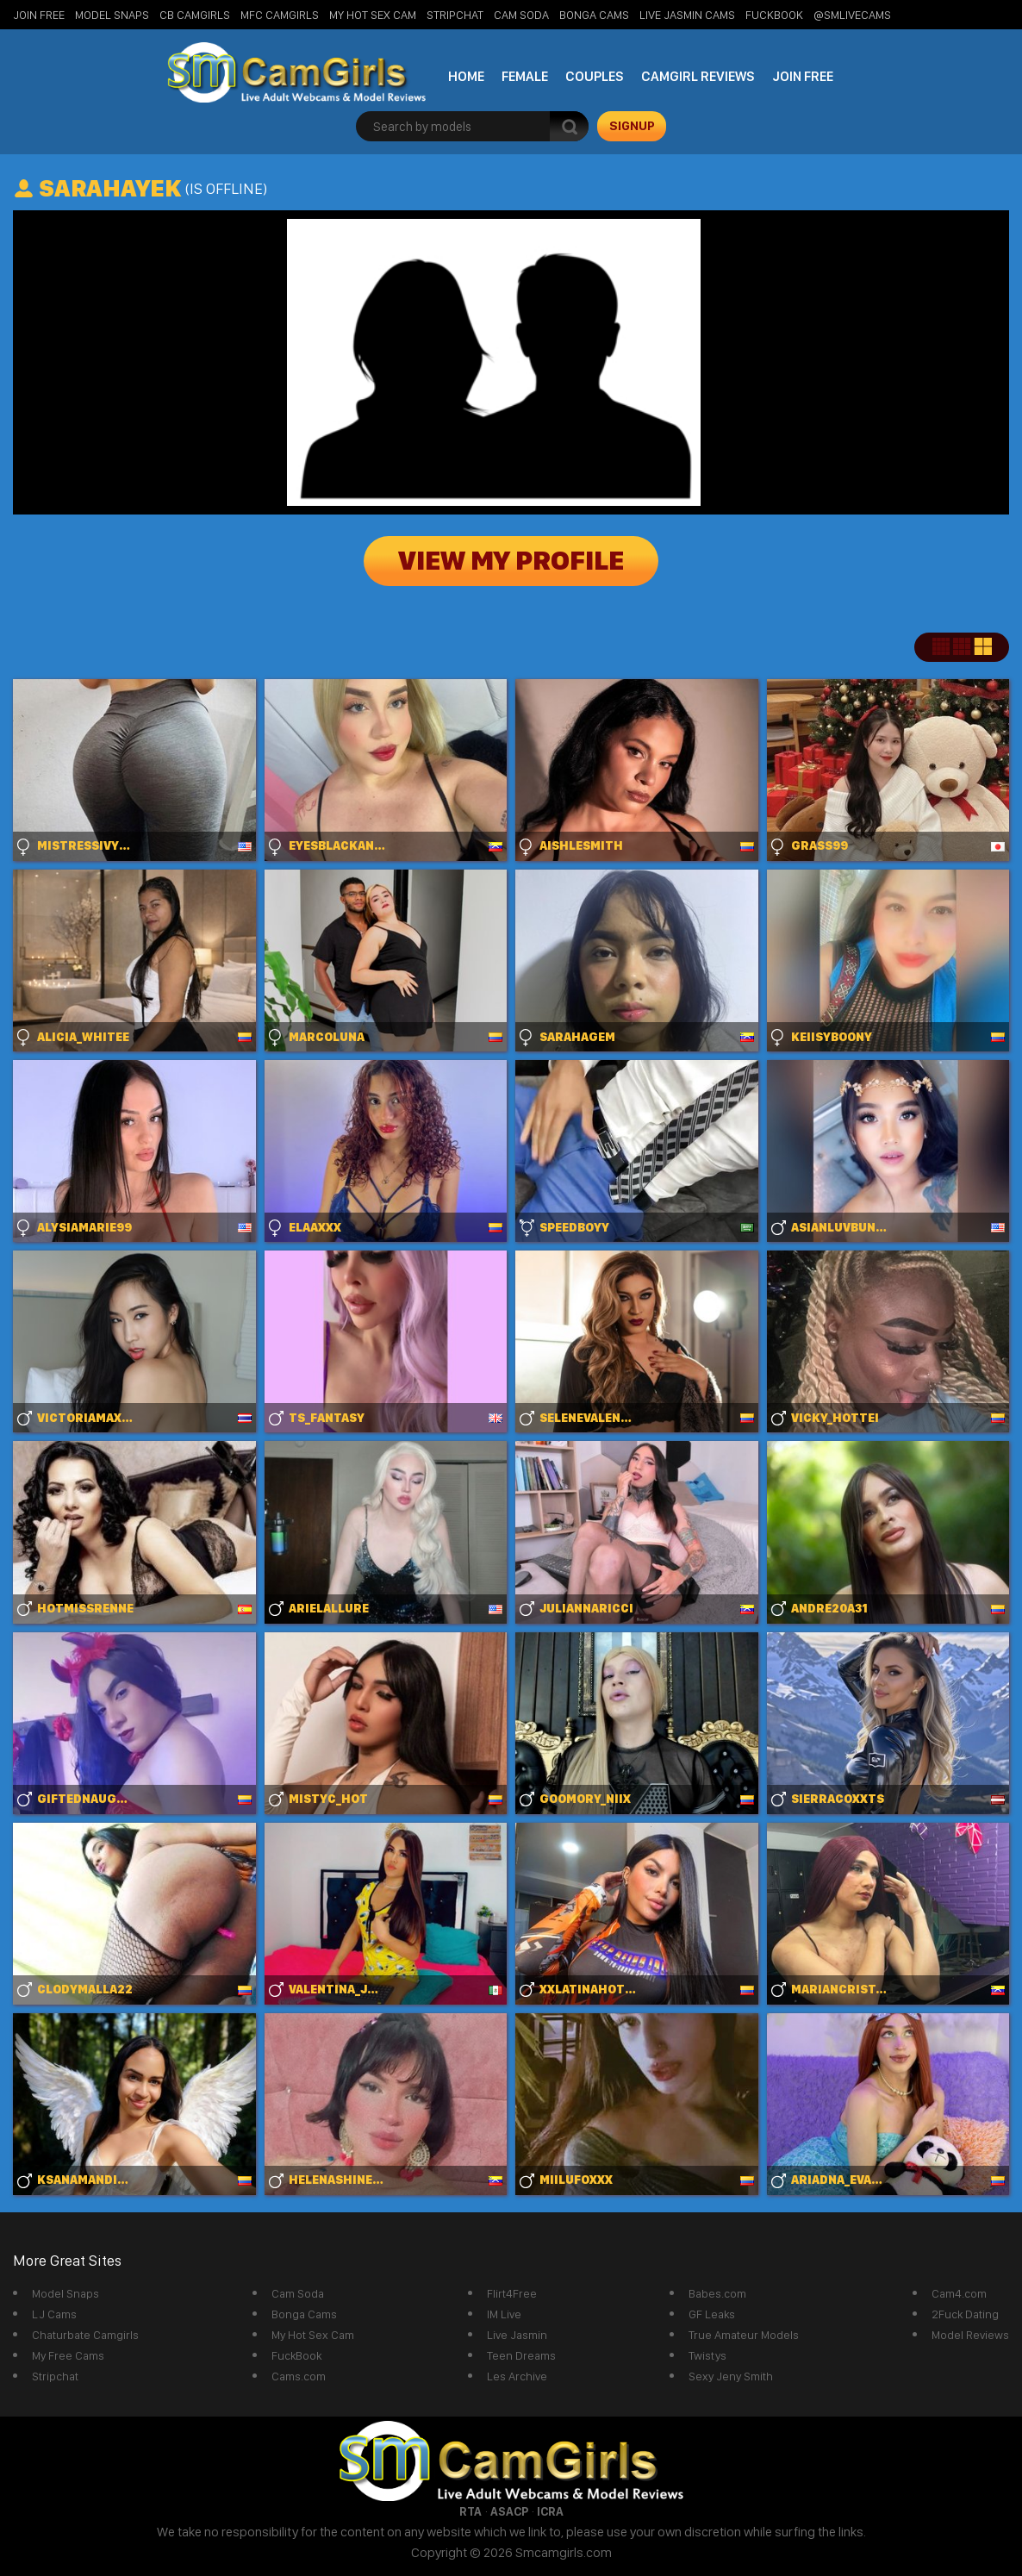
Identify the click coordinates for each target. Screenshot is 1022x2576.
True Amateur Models (744, 2335)
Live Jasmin (517, 2335)
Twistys (707, 2355)
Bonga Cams (594, 15)
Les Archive (517, 2376)
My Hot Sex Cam (372, 15)
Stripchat (55, 2376)
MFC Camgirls (279, 15)
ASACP (509, 2511)
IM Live (504, 2314)
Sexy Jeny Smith (731, 2376)
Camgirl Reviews (698, 76)
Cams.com (298, 2376)
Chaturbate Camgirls (85, 2335)
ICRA (550, 2511)
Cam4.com (959, 2293)
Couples (594, 76)
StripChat (455, 15)
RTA (470, 2511)
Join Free (39, 15)
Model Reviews (970, 2335)
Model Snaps (112, 15)
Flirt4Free (512, 2293)
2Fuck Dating (965, 2314)
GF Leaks (712, 2314)
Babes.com (717, 2293)
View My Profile (511, 561)
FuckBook (774, 15)
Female (525, 76)
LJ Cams (54, 2314)
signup (632, 126)
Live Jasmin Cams (687, 15)
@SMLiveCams (852, 15)
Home (466, 76)
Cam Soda (521, 15)
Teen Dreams (521, 2355)
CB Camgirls (194, 15)
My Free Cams (68, 2355)
